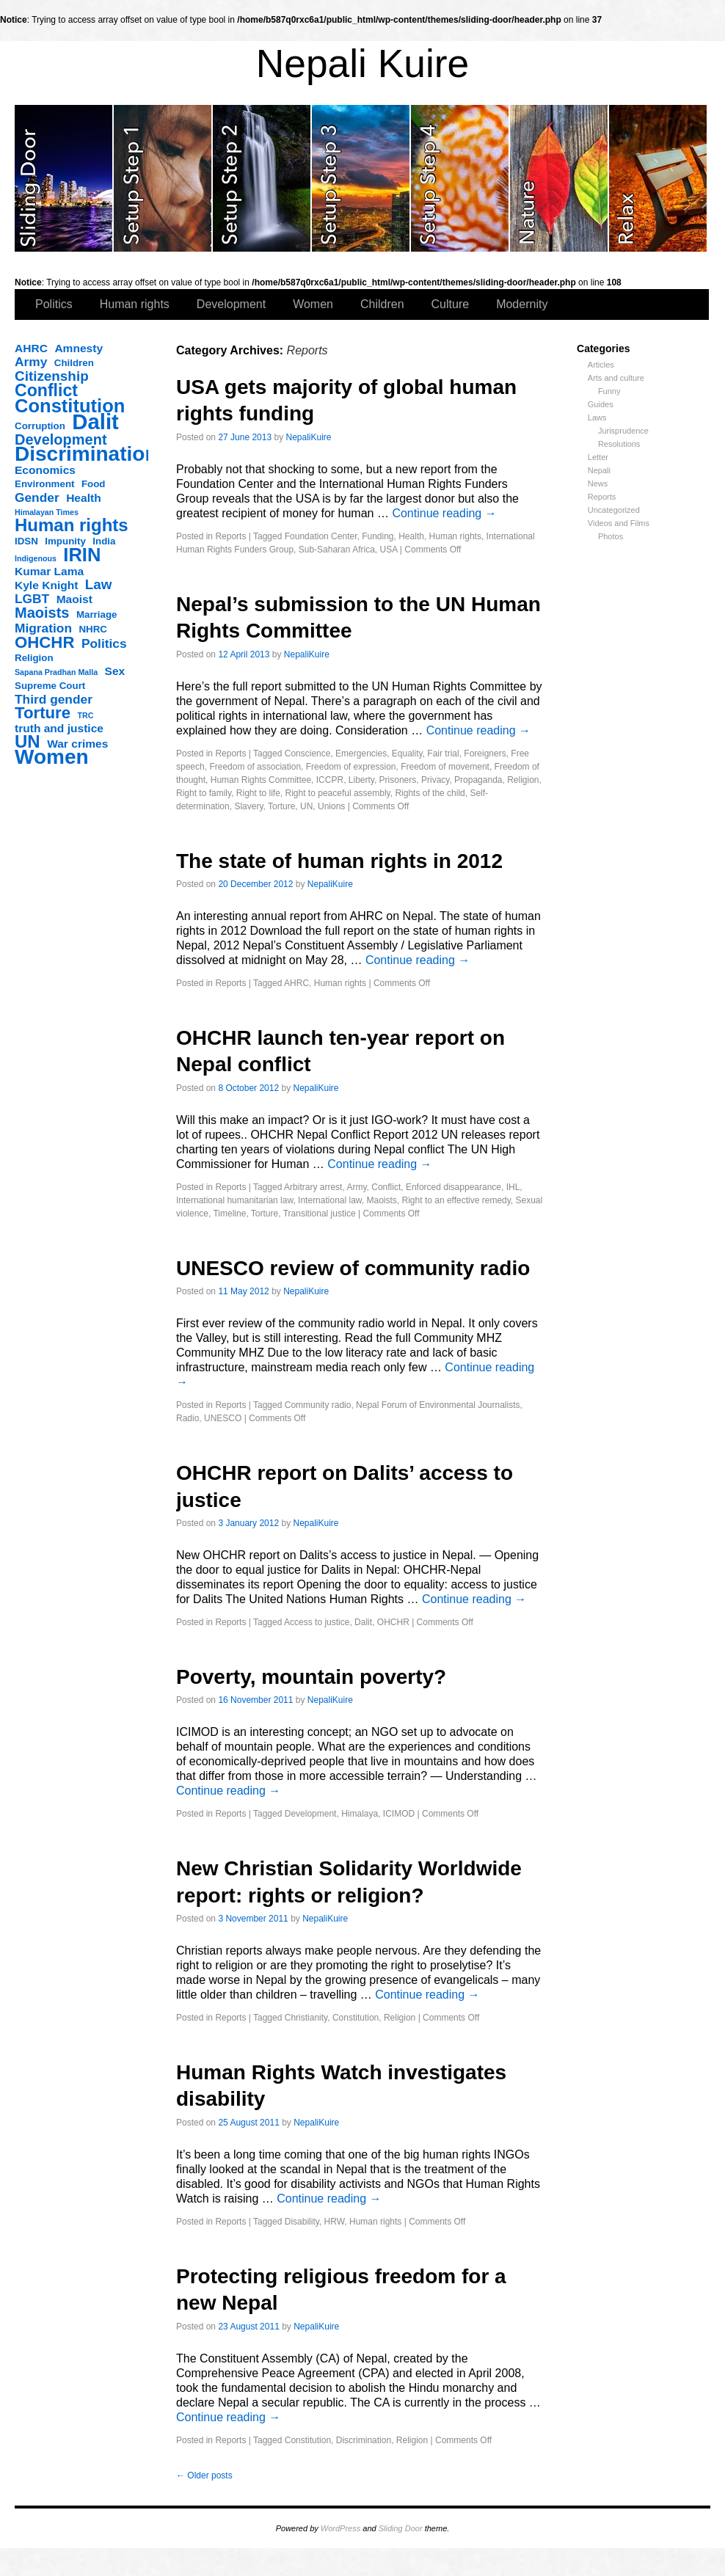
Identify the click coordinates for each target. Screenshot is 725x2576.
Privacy (435, 780)
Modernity (521, 304)
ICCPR (329, 780)
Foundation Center (321, 536)
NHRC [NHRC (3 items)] (93, 629)
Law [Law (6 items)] (98, 584)
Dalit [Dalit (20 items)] (95, 421)
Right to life (258, 793)
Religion (523, 780)
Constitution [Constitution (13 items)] (70, 405)
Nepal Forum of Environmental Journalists (438, 1405)
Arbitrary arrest (313, 1187)
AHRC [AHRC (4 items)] (31, 348)
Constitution (355, 2018)
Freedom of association (255, 767)
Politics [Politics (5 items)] (104, 643)
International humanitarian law (234, 1200)
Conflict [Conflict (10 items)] (46, 390)
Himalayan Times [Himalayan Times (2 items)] (47, 512)
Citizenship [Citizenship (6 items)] (52, 376)
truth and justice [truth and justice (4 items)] (59, 728)
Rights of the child (429, 793)
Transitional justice (319, 1213)
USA (388, 549)
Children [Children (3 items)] (74, 362)
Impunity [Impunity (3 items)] (65, 541)
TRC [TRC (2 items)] (86, 715)
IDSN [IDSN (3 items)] (26, 541)
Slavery (248, 806)
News (598, 483)
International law (330, 1200)
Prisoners (398, 780)
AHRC (296, 983)
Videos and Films (618, 523)
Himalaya (359, 1814)
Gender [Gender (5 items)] (37, 497)
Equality (407, 753)
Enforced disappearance (453, 1187)
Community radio (318, 1405)
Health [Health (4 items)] (83, 498)
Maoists (382, 1200)
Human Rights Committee (261, 780)
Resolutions (619, 443)
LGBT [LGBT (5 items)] (32, 598)
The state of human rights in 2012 (339, 861)
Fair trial (443, 753)
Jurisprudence (623, 430)
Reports (602, 496)
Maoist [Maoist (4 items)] (74, 599)
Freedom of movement (445, 767)
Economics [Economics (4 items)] (45, 470)
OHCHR (393, 1622)
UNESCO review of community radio (353, 1268)
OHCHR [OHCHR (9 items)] (44, 642)
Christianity (306, 2018)
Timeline (229, 1213)
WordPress (340, 2528)
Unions (331, 806)
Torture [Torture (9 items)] (42, 713)
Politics (54, 304)
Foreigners (485, 753)
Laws (597, 417)
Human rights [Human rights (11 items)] (71, 525)
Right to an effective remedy (456, 1200)
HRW (334, 2221)
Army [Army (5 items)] (31, 361)
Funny (609, 391)
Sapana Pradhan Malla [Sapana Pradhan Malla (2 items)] (56, 672)
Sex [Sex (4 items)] (115, 671)
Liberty (361, 780)
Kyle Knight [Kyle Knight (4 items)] (46, 585)
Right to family (203, 793)
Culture (450, 304)
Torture (281, 806)
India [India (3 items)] (103, 541)
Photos (610, 536)
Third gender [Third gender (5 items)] (53, 699)
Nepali (599, 470)
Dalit (363, 1622)
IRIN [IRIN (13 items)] (82, 554)
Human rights (135, 304)
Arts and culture (616, 377)
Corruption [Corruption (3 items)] (40, 425)
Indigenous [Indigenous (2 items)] (36, 558)
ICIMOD (399, 1814)
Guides (600, 404)
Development (231, 304)
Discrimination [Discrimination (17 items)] (86, 454)
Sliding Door (401, 2528)
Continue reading (444, 513)
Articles (601, 364)
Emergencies (361, 753)
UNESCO (222, 1418)
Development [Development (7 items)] (61, 439)
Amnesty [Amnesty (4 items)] (78, 348)
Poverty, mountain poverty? (311, 1676)
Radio (187, 1418)
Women (313, 304)
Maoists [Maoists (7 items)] (42, 612)
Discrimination (363, 2440)
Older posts (204, 2475)
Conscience (308, 753)
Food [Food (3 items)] (93, 483)
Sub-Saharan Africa (337, 549)
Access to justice (316, 1622)
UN (306, 806)
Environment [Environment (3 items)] (44, 483)
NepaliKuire (309, 437)
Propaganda (478, 780)
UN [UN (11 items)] (27, 741)
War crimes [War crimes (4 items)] (77, 743)
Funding (377, 536)
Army (356, 1187)
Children (382, 304)
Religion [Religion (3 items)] (34, 657)
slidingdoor (64, 178)
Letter (598, 457)
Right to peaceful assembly (337, 793)
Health (411, 536)
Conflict (386, 1187)
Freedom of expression (351, 767)
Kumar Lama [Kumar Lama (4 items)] (49, 571)
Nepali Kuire (363, 63)
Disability (302, 2221)
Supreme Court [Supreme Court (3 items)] (50, 685)
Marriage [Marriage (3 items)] (96, 614)
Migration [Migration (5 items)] (43, 628)
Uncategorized (614, 510)
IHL (513, 1187)
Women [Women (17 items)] (52, 757)
